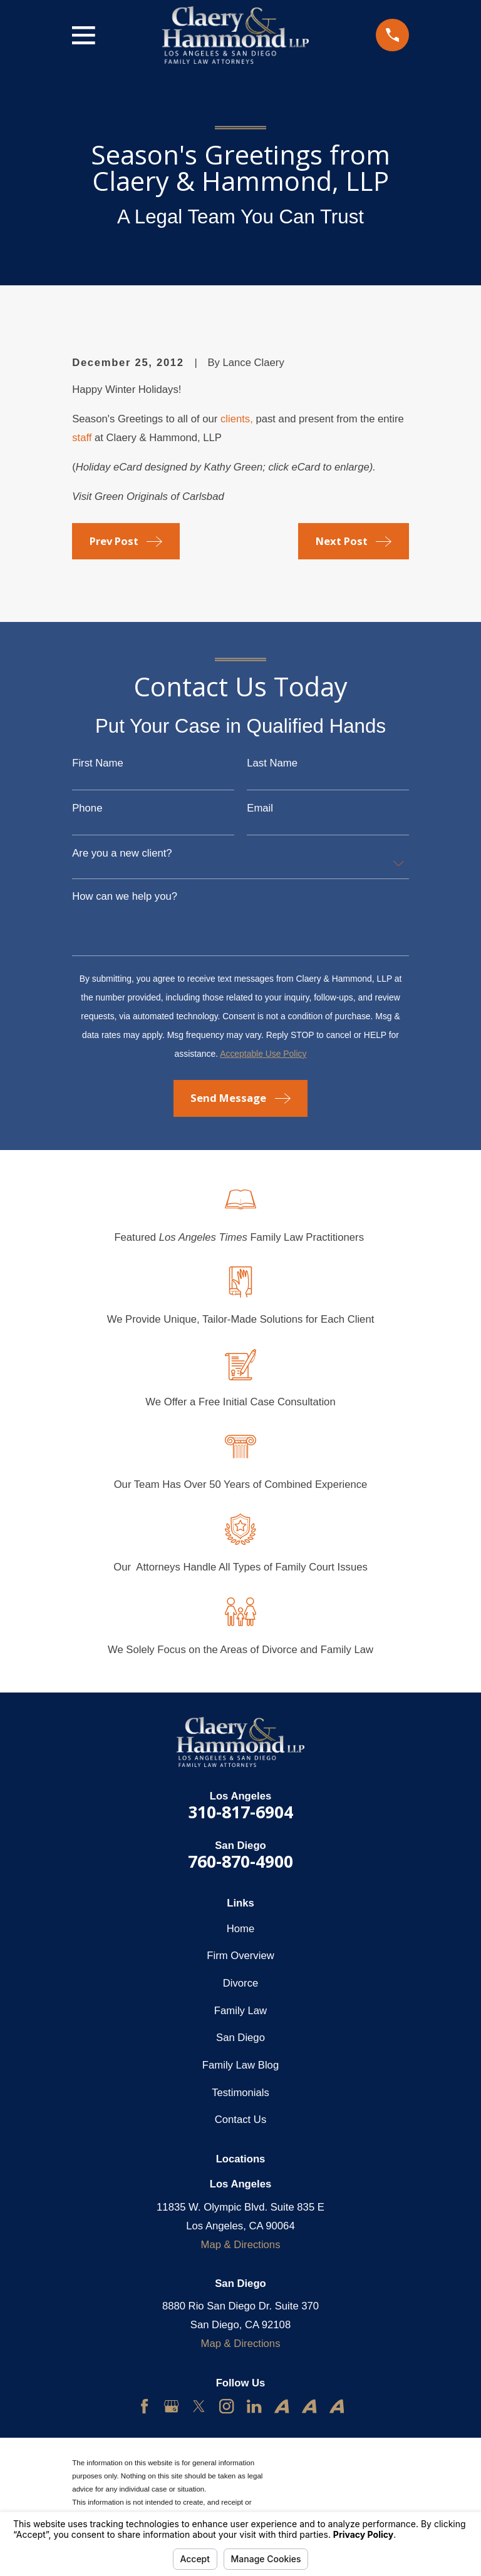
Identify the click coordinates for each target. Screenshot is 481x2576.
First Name (97, 763)
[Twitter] (199, 2406)
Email (260, 808)
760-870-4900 (240, 1861)
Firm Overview (240, 1956)
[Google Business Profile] (171, 2406)
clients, (236, 419)
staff (81, 438)
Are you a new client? (122, 853)
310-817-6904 (240, 1811)
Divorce (241, 1983)
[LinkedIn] (254, 2406)
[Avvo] (281, 2406)
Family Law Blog (240, 2065)
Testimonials (240, 2093)
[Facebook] (144, 2406)
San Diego (240, 2038)
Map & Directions (241, 2245)
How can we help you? (124, 897)
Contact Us (240, 2119)
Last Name (272, 763)
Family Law (240, 2011)
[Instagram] (226, 2406)
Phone (87, 808)
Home (240, 1929)
